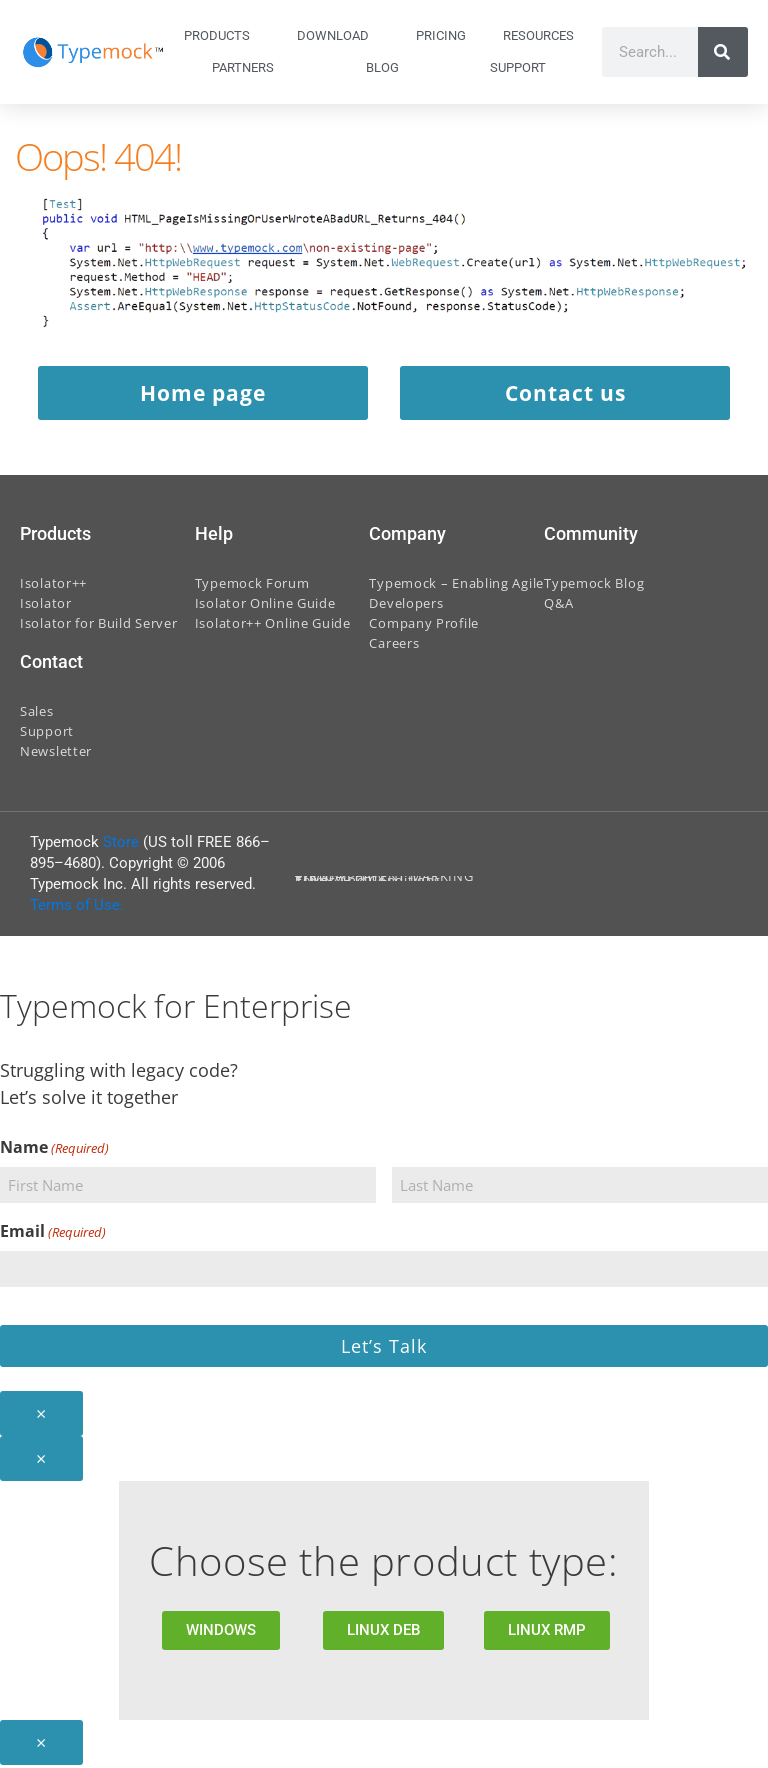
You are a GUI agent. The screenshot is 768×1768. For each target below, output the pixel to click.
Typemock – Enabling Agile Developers (456, 596)
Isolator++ (53, 586)
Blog (382, 67)
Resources (543, 36)
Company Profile (424, 626)
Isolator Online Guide (265, 606)
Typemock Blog (594, 586)
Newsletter (56, 754)
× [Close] (41, 1416)
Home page (201, 395)
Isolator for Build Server (99, 626)
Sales (37, 714)
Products (222, 36)
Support (523, 68)
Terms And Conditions (368, 883)
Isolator (46, 606)
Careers (394, 646)
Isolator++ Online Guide (273, 626)
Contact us (567, 395)
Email (53, 1234)
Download (338, 36)
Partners (243, 67)
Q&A (558, 606)
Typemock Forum (252, 586)
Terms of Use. (77, 908)
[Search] (723, 52)
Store (121, 845)
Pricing (441, 35)
